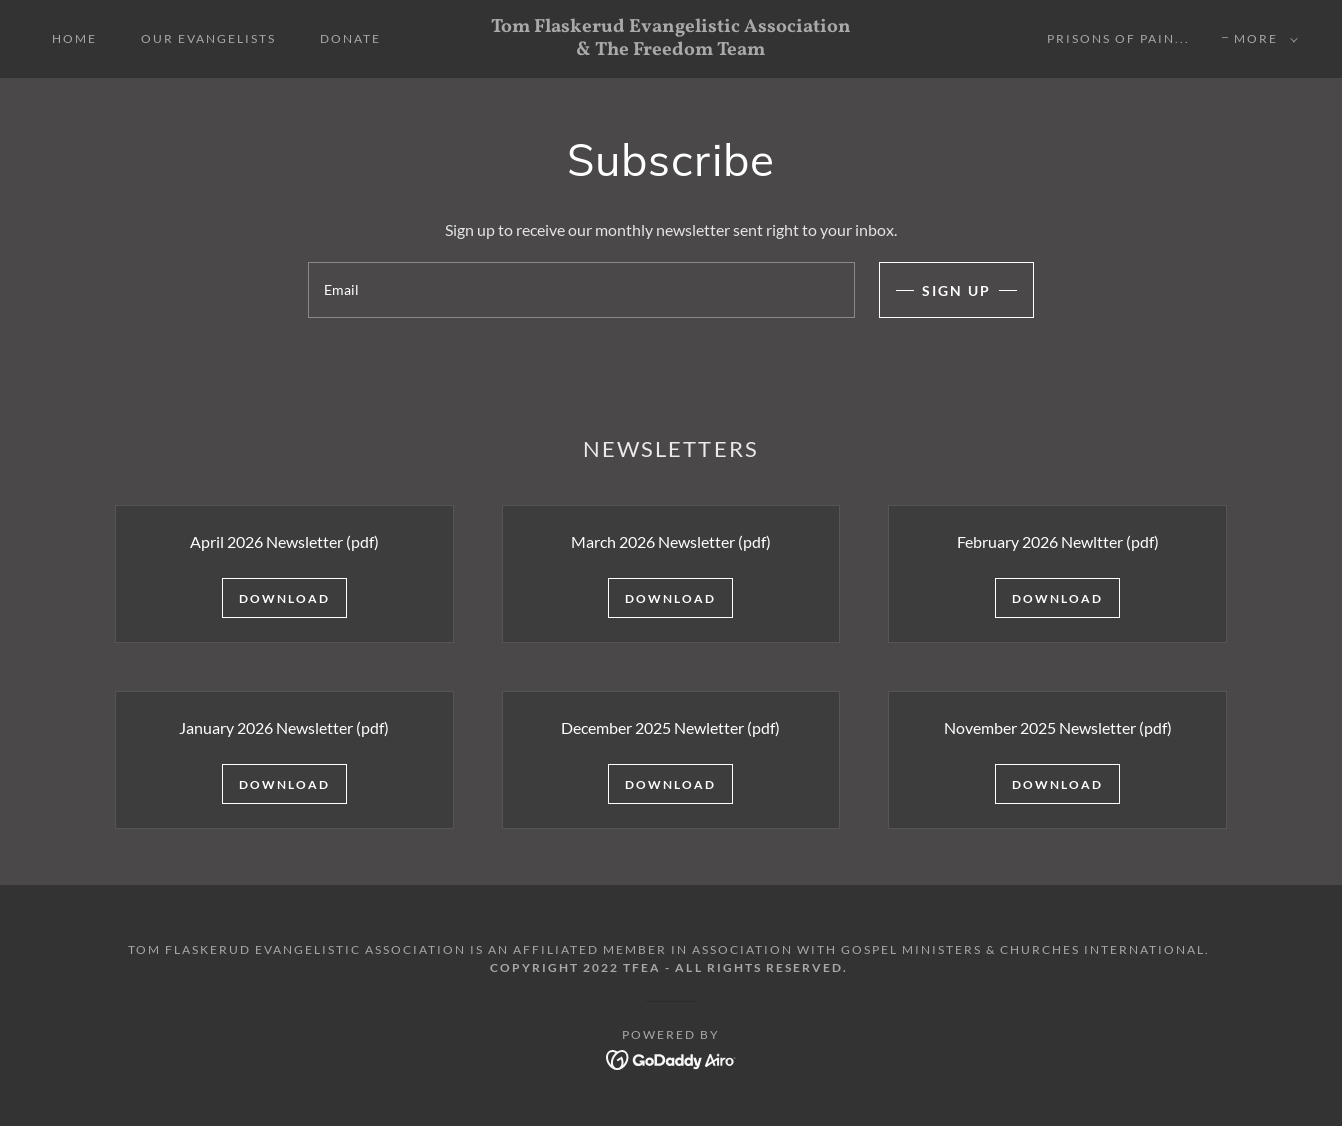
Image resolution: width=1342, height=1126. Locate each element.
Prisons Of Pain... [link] (1118, 38)
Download (284, 598)
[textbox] (581, 290)
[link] (671, 48)
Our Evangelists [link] (208, 38)
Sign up (956, 290)
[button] (1262, 39)
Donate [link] (350, 38)
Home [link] (74, 38)
